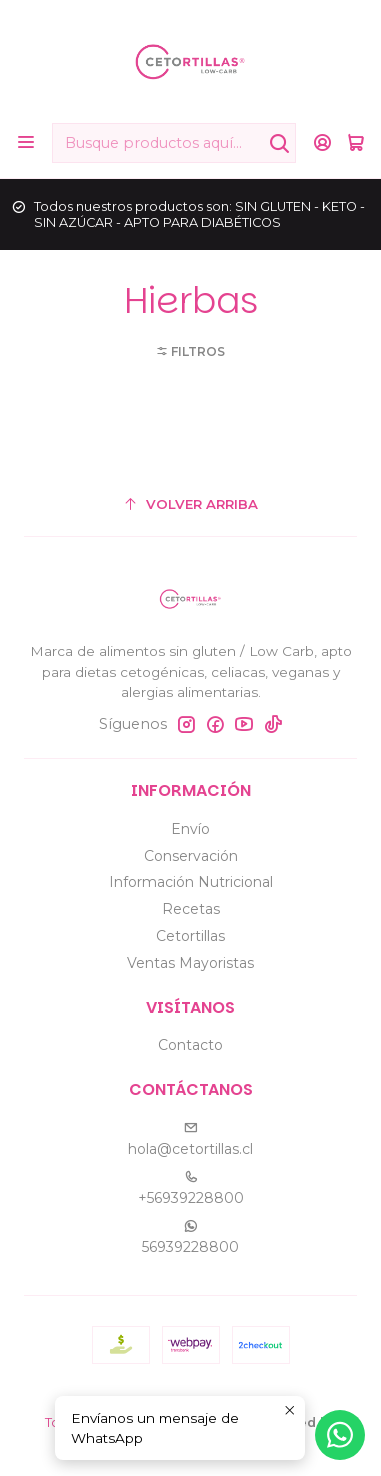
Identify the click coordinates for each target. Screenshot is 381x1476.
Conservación (191, 856)
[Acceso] (322, 143)
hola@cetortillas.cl (190, 1139)
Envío (190, 829)
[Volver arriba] (190, 504)
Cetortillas (190, 936)
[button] (190, 351)
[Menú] (26, 143)
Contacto (190, 1045)
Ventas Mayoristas (190, 963)
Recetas (191, 909)
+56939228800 (191, 1188)
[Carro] (355, 143)
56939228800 (190, 1237)
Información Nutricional (191, 882)
